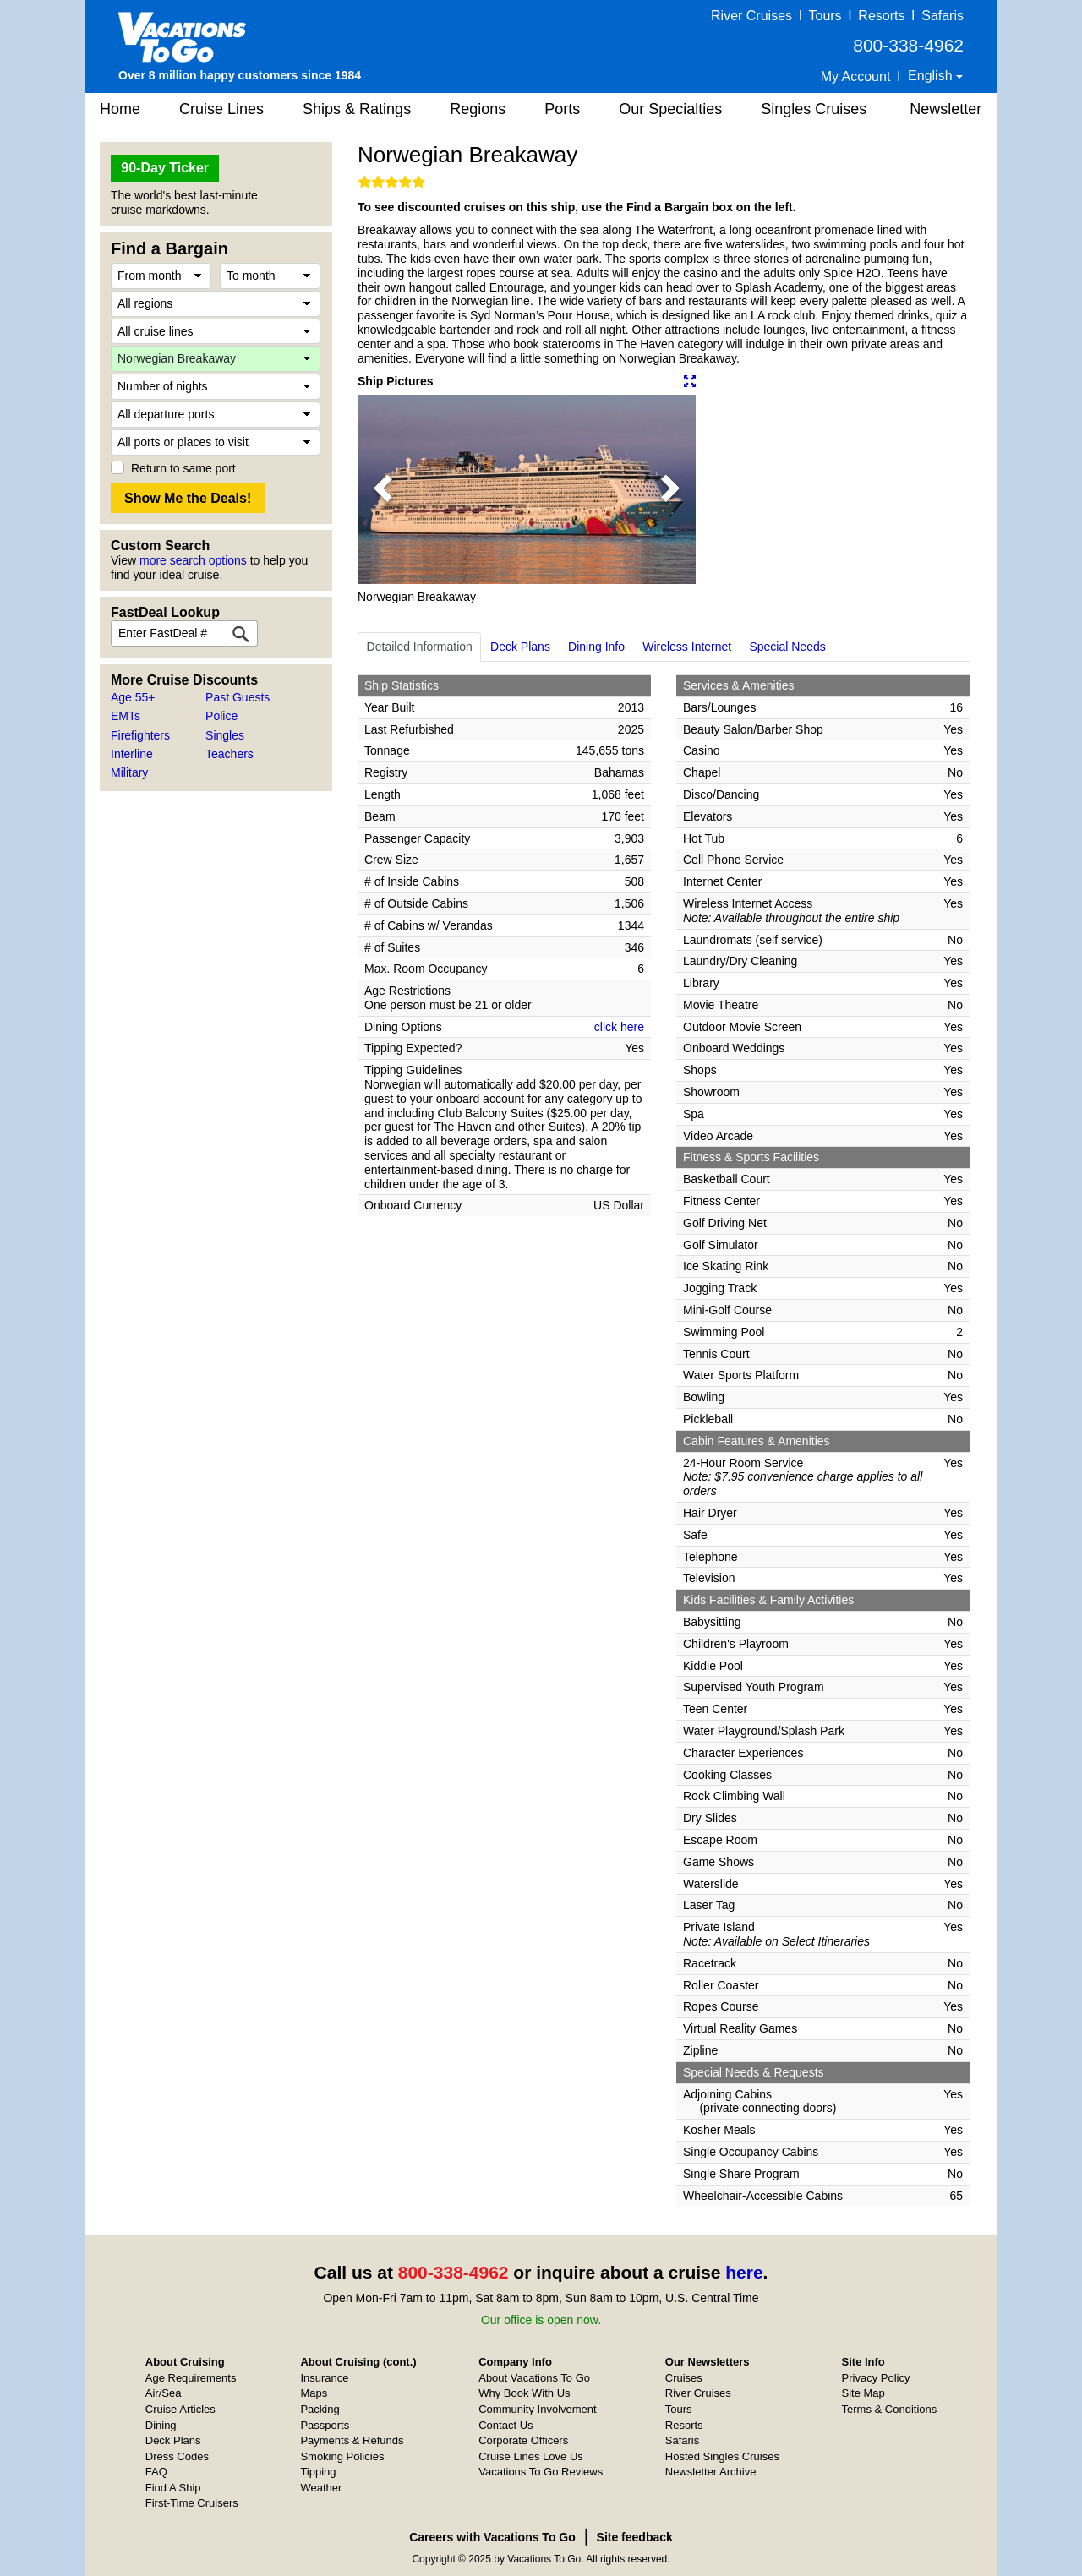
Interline (132, 754)
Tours (824, 15)
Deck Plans (520, 646)
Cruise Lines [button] (221, 109)
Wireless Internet (686, 646)
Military (129, 772)
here (743, 2272)
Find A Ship (173, 2487)
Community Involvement (537, 2409)
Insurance (324, 2377)
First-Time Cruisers (191, 2503)
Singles (224, 735)
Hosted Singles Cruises (722, 2456)
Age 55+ (133, 697)
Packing (319, 2409)
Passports (324, 2425)
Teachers (229, 754)
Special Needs (787, 646)
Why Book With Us (524, 2393)
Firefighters (140, 735)
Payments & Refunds (351, 2440)
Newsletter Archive (711, 2471)
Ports (562, 109)
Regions (477, 109)
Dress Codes (177, 2456)
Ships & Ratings (357, 109)
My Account (856, 76)
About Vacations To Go (534, 2377)
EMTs (125, 716)
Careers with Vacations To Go (492, 2537)
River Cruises (751, 15)
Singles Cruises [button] (813, 109)
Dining (161, 2425)
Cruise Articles (180, 2409)
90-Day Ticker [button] (165, 168)
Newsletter (945, 109)
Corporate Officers (523, 2440)
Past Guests (237, 697)
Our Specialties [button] (670, 109)
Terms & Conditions (889, 2409)
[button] (383, 489)
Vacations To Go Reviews (540, 2471)
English (932, 75)
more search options (193, 560)
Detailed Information (420, 646)
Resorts (881, 15)
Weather (321, 2487)
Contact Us (505, 2425)
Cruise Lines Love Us (530, 2456)
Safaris (942, 15)
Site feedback (635, 2537)
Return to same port (183, 468)
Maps (313, 2393)
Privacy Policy (876, 2377)
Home (120, 109)
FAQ (156, 2471)
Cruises (683, 2377)
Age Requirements (191, 2377)
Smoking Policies (342, 2456)
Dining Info (596, 646)
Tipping (318, 2471)
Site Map (863, 2393)
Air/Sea (163, 2393)
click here (619, 1027)
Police (221, 716)
